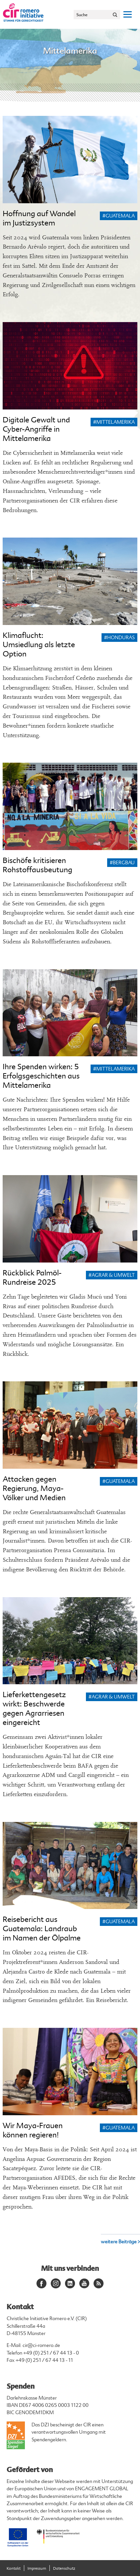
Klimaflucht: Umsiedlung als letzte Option (39, 644)
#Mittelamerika (114, 422)
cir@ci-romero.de (41, 2345)
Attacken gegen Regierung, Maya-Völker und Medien (34, 1488)
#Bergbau (122, 863)
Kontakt (14, 2568)
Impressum (37, 2568)
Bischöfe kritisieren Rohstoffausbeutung (37, 865)
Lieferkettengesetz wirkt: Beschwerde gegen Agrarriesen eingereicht (34, 1708)
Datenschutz (64, 2568)
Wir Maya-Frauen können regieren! (33, 2130)
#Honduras (119, 638)
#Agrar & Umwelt (112, 1275)
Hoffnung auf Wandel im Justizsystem (39, 218)
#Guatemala (119, 216)
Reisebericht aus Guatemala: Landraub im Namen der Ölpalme (42, 1928)
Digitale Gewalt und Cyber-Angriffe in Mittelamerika (36, 429)
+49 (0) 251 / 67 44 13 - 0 (51, 2353)
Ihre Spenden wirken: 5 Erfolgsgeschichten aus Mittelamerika (41, 1076)
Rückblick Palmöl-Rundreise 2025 (32, 1277)
